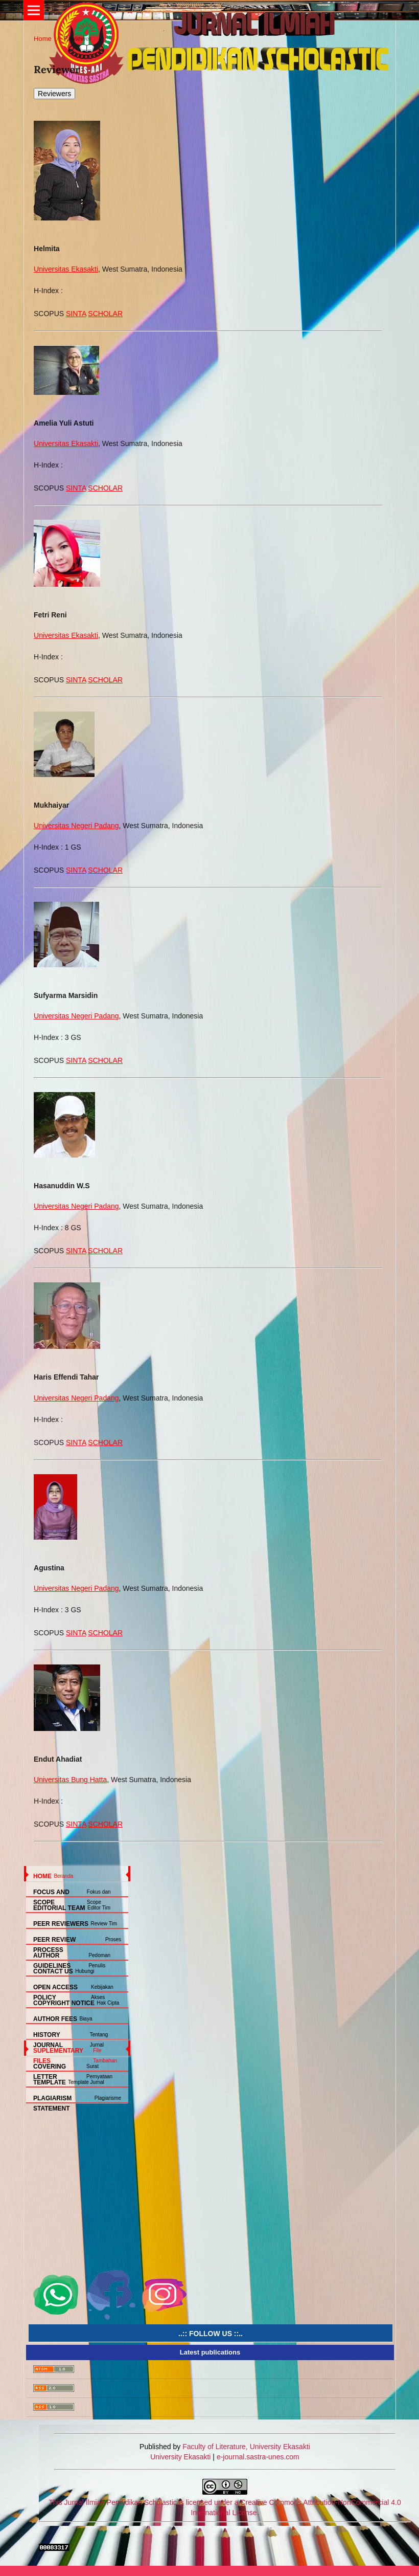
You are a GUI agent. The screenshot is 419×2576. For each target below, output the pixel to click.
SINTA (76, 313)
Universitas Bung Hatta (70, 1779)
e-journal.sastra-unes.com (257, 2457)
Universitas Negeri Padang (76, 825)
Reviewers (54, 94)
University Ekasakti (180, 2457)
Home (43, 38)
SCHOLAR (105, 313)
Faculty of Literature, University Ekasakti (246, 2446)
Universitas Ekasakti (66, 269)
